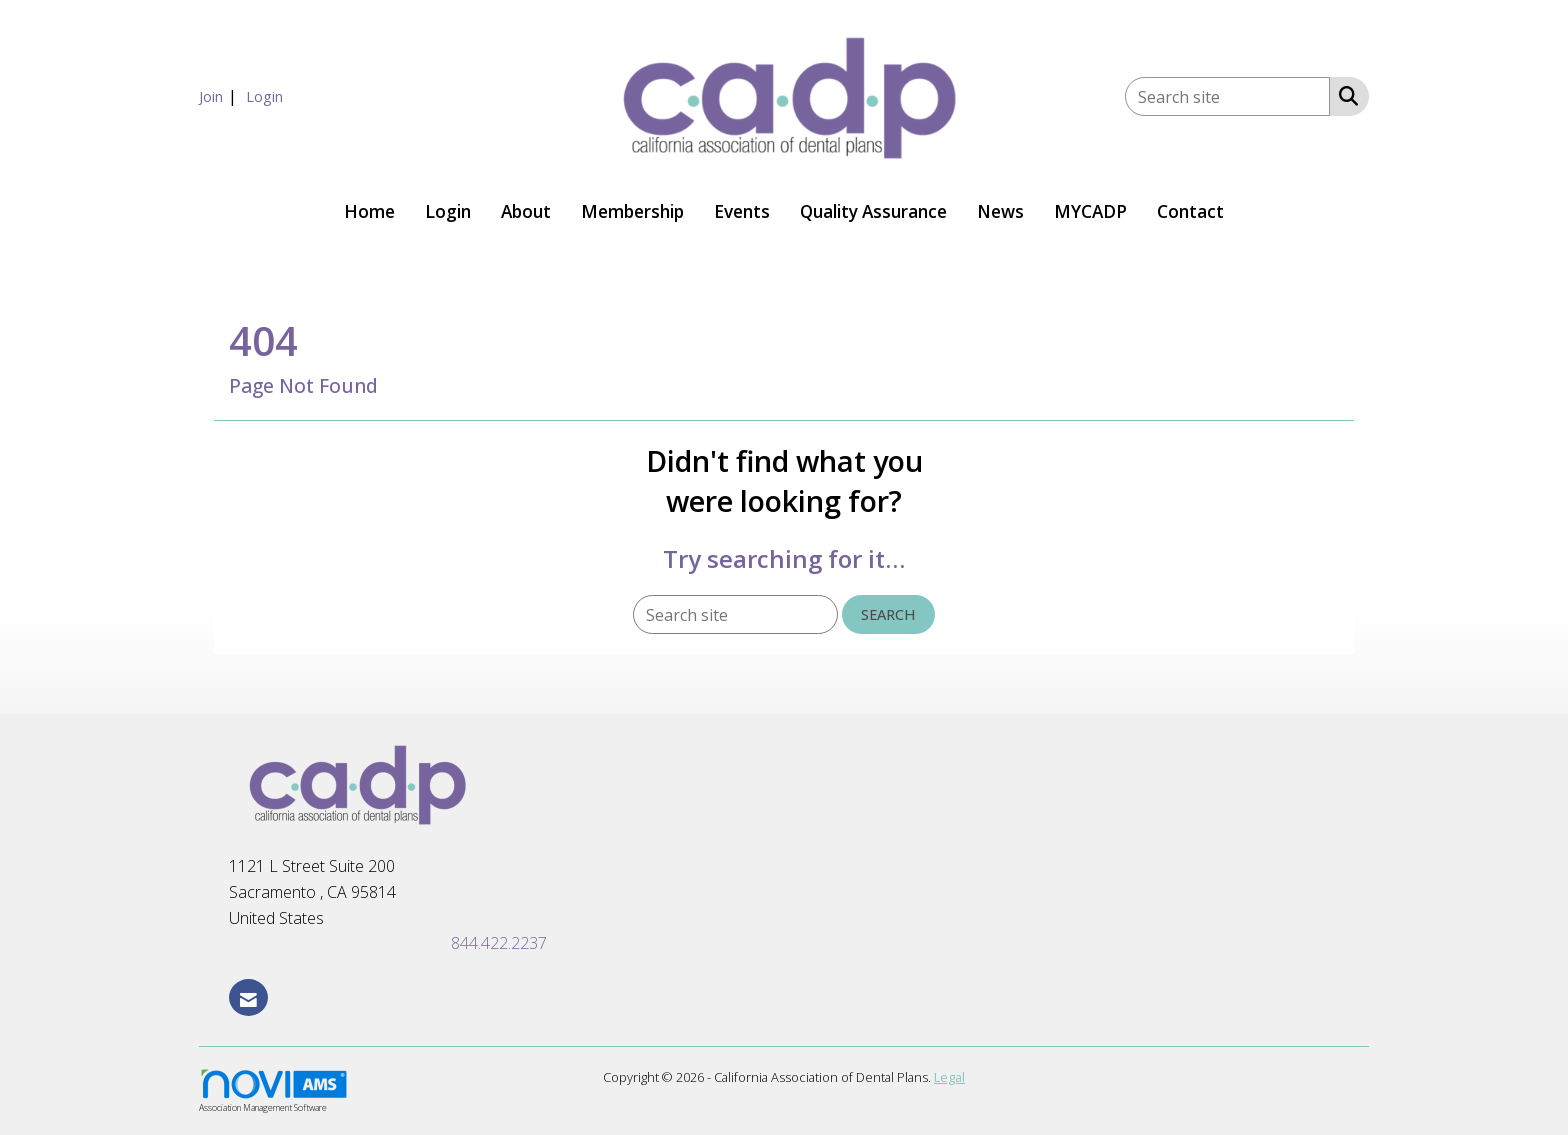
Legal (949, 1077)
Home (369, 211)
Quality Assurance (873, 211)
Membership (632, 211)
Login (448, 211)
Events (742, 211)
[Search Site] (1344, 95)
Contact (1190, 211)
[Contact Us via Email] (248, 997)
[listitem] (220, 96)
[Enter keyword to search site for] (1227, 96)
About (526, 211)
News (1000, 211)
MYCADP (1090, 211)
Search (888, 614)
